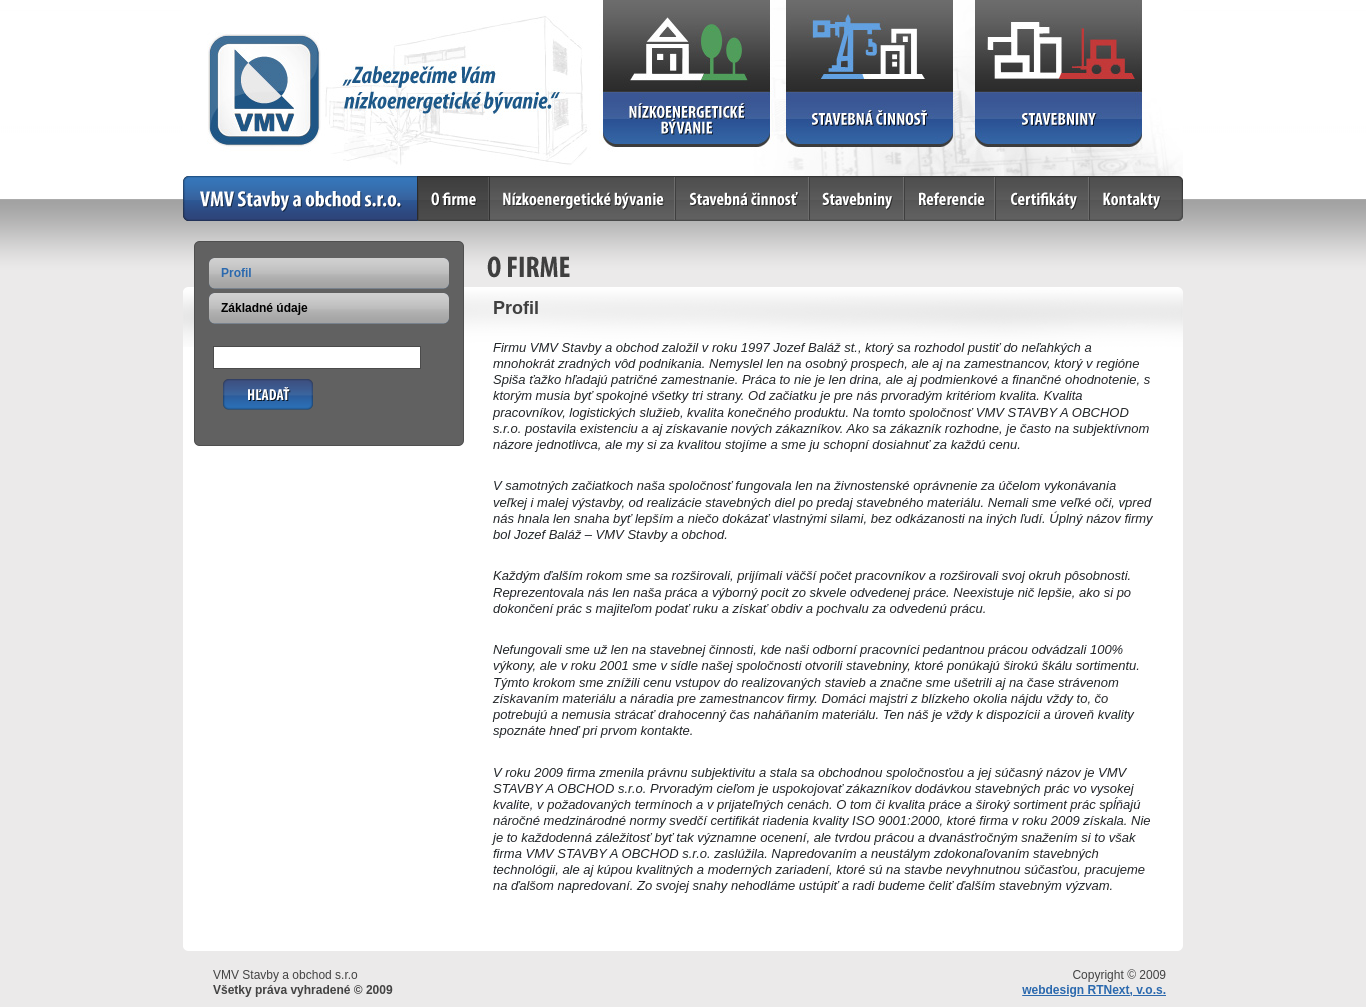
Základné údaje (264, 308)
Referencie (950, 198)
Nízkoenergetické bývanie (583, 198)
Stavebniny (857, 198)
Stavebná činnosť (743, 198)
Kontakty (1136, 198)
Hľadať (243, 386)
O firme (454, 198)
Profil (236, 273)
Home (301, 198)
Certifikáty (1043, 198)
